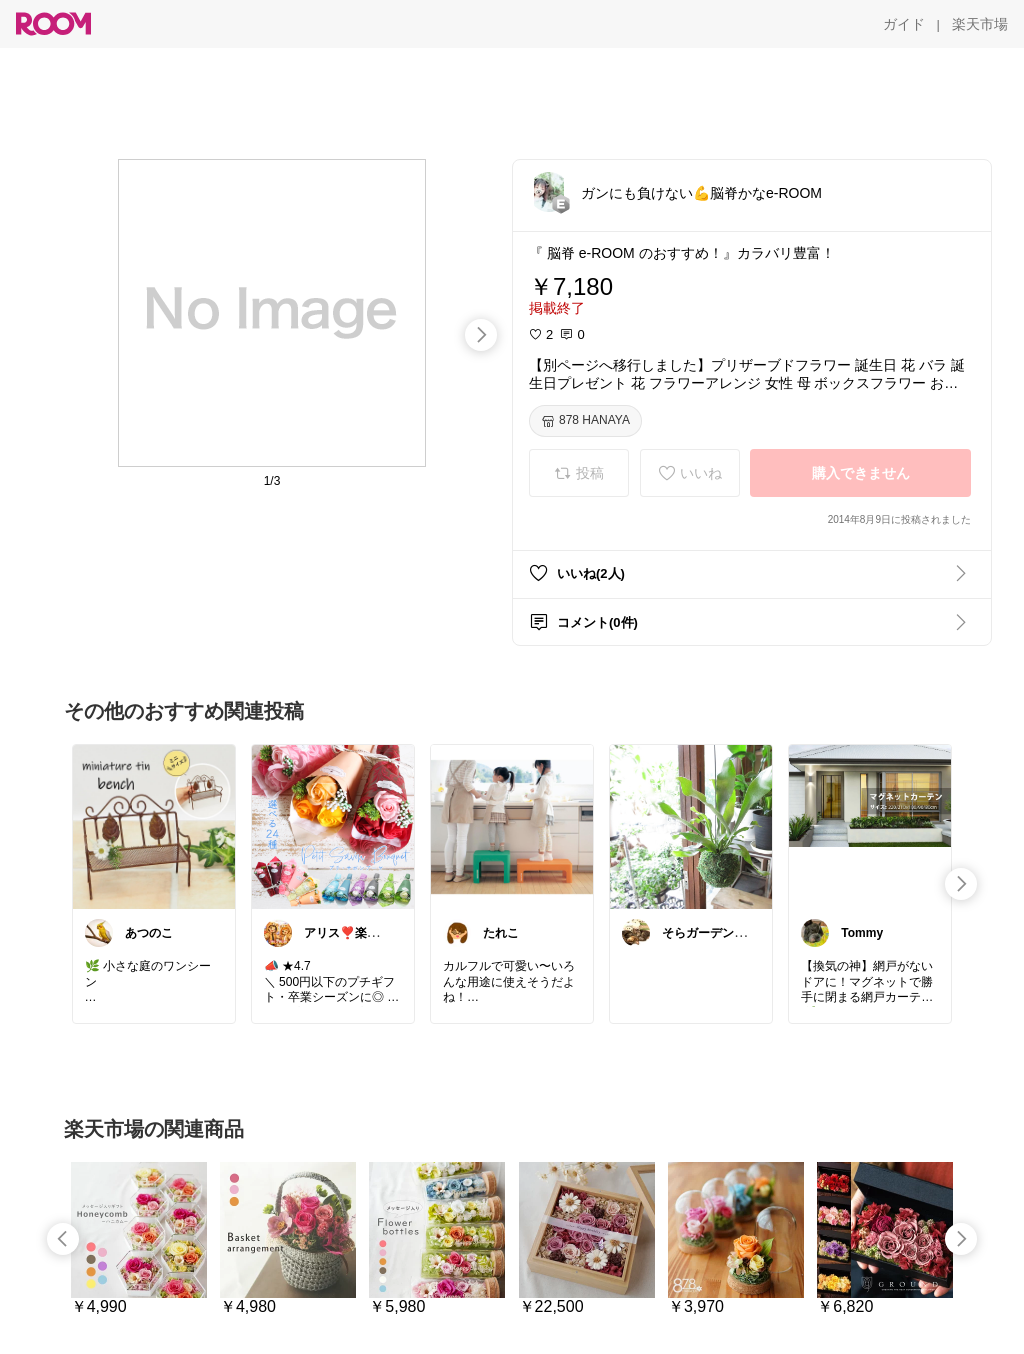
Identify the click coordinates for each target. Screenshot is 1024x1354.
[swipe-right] (481, 335)
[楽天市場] (980, 24)
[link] (154, 826)
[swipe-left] (63, 1239)
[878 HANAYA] (585, 421)
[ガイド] (904, 24)
